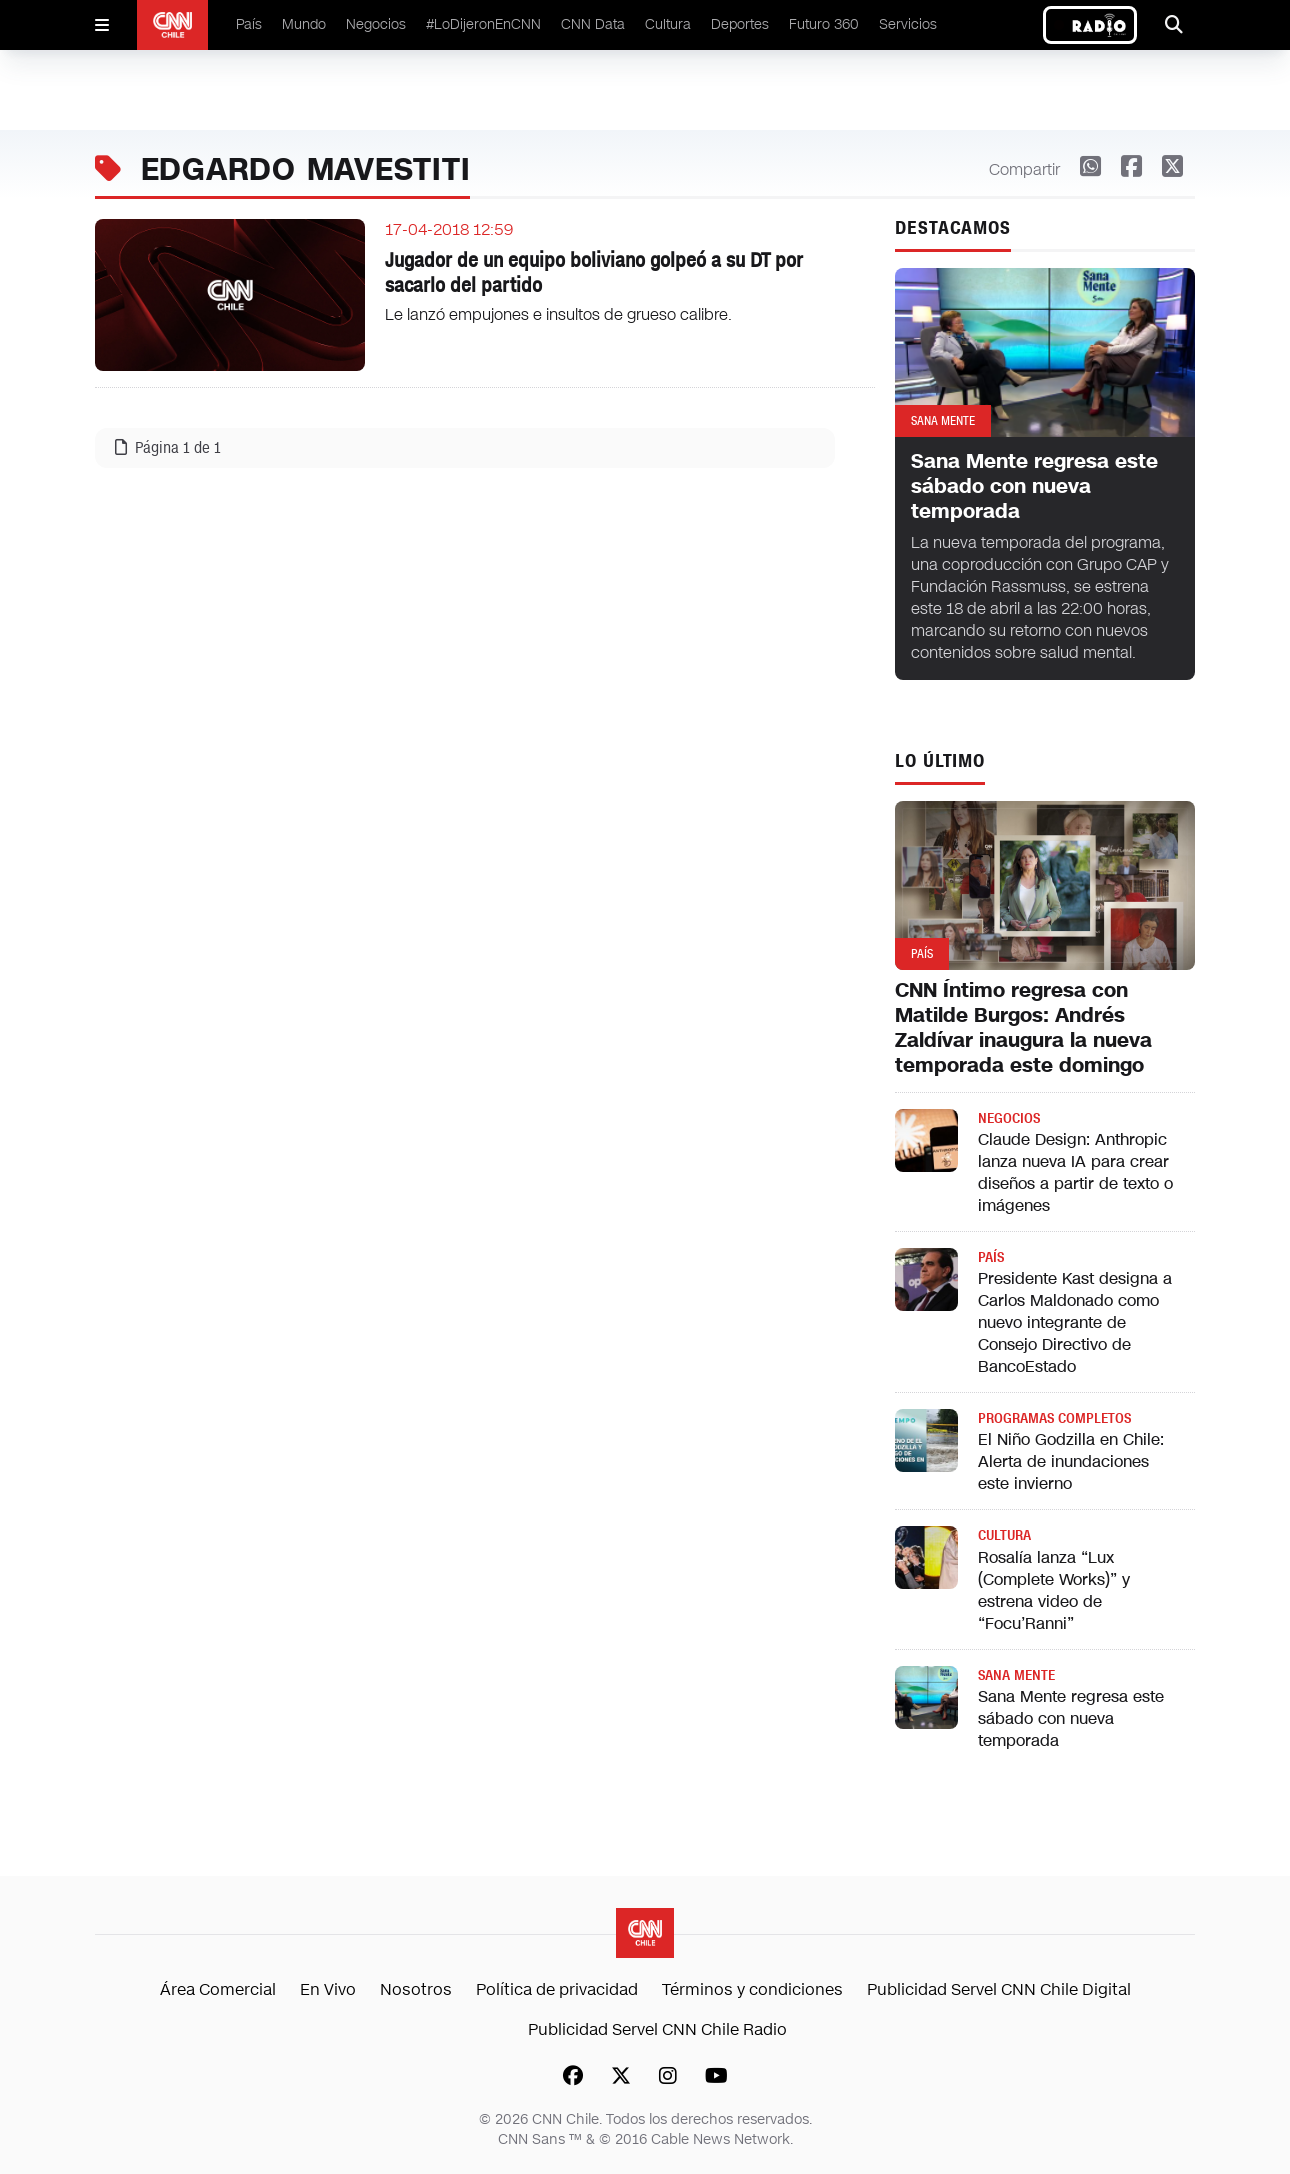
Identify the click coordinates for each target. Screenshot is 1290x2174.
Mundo (304, 24)
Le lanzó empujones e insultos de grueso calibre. (558, 314)
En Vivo (328, 1989)
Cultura (668, 24)
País (249, 24)
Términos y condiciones (752, 1989)
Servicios (908, 24)
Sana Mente (1016, 1675)
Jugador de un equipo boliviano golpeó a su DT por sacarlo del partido (594, 272)
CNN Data (593, 24)
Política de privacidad (557, 1989)
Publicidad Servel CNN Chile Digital (999, 1989)
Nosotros (416, 1989)
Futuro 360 (824, 24)
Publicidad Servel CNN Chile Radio (657, 2029)
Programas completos (1054, 1418)
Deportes (740, 24)
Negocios (376, 24)
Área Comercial (218, 1989)
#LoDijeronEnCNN (483, 24)
